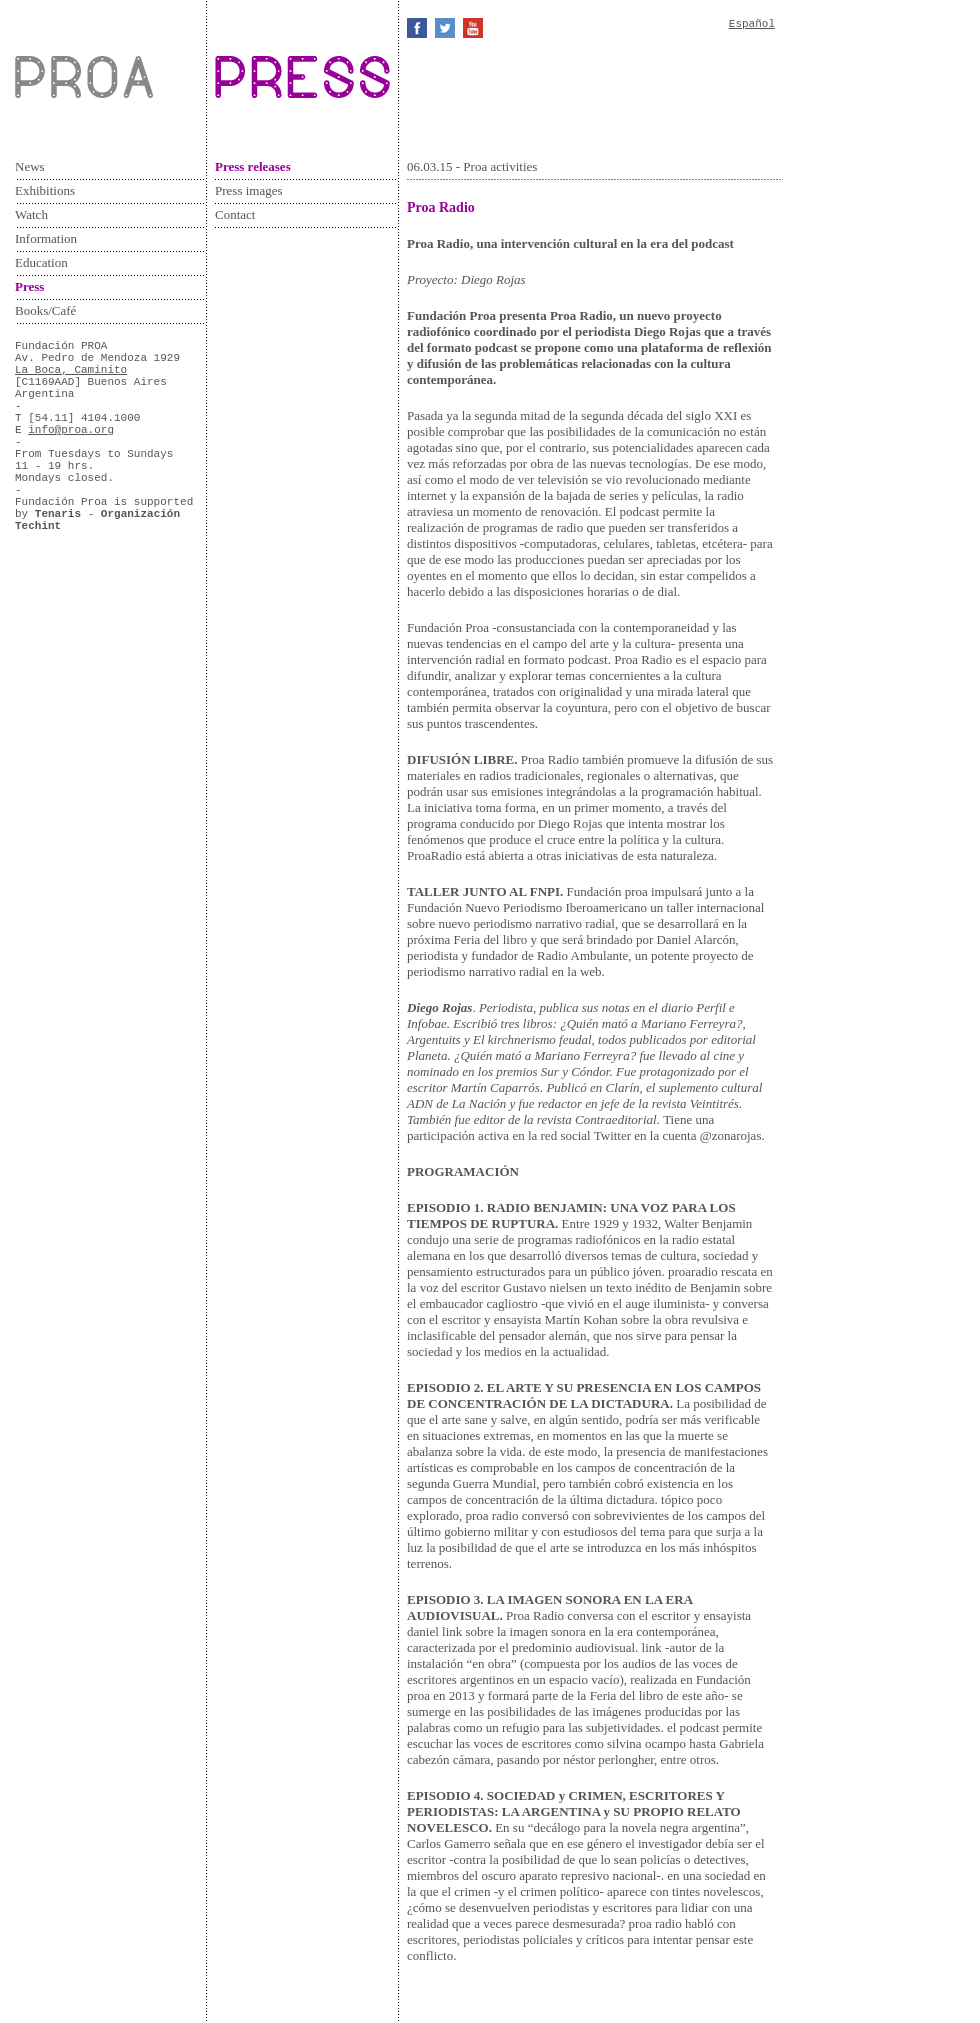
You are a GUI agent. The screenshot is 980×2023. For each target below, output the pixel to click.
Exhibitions (45, 190)
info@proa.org (71, 430)
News (30, 166)
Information (46, 238)
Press (29, 286)
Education (41, 262)
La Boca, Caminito (71, 370)
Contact (235, 214)
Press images (249, 190)
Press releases (253, 166)
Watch (31, 214)
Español (752, 24)
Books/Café (45, 310)
